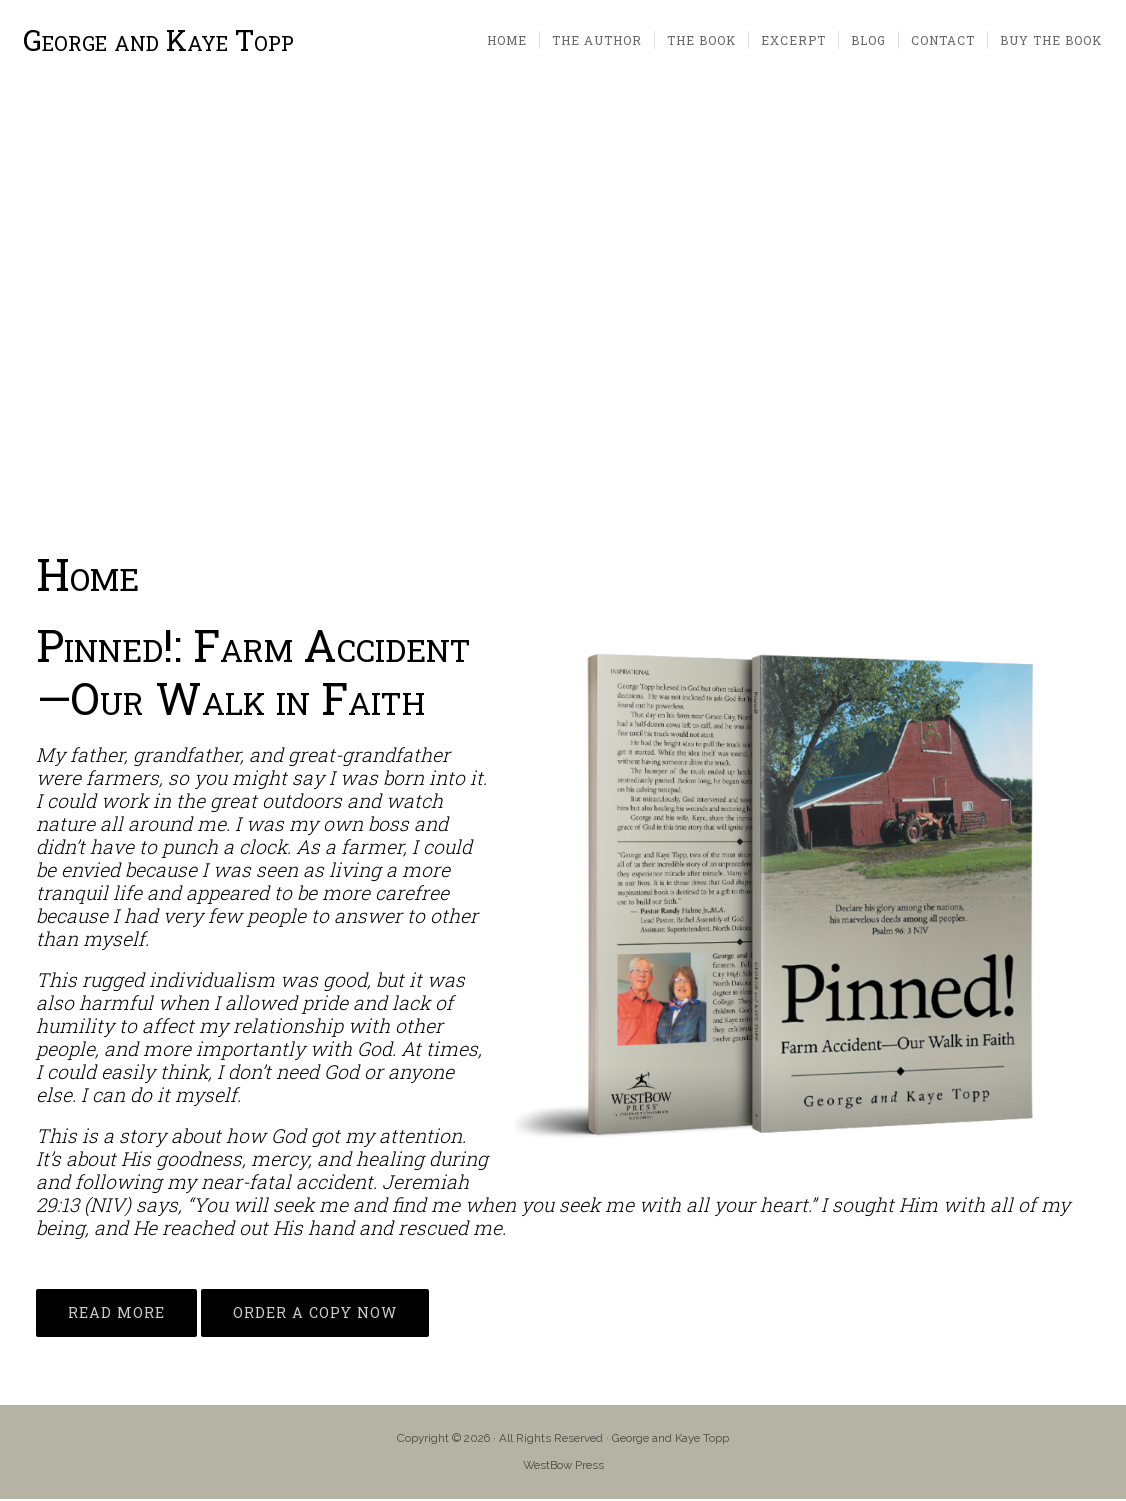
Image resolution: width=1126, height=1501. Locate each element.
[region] (563, 310)
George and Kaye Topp (159, 41)
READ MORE (116, 1314)
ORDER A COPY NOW (315, 1314)
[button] (31, 310)
